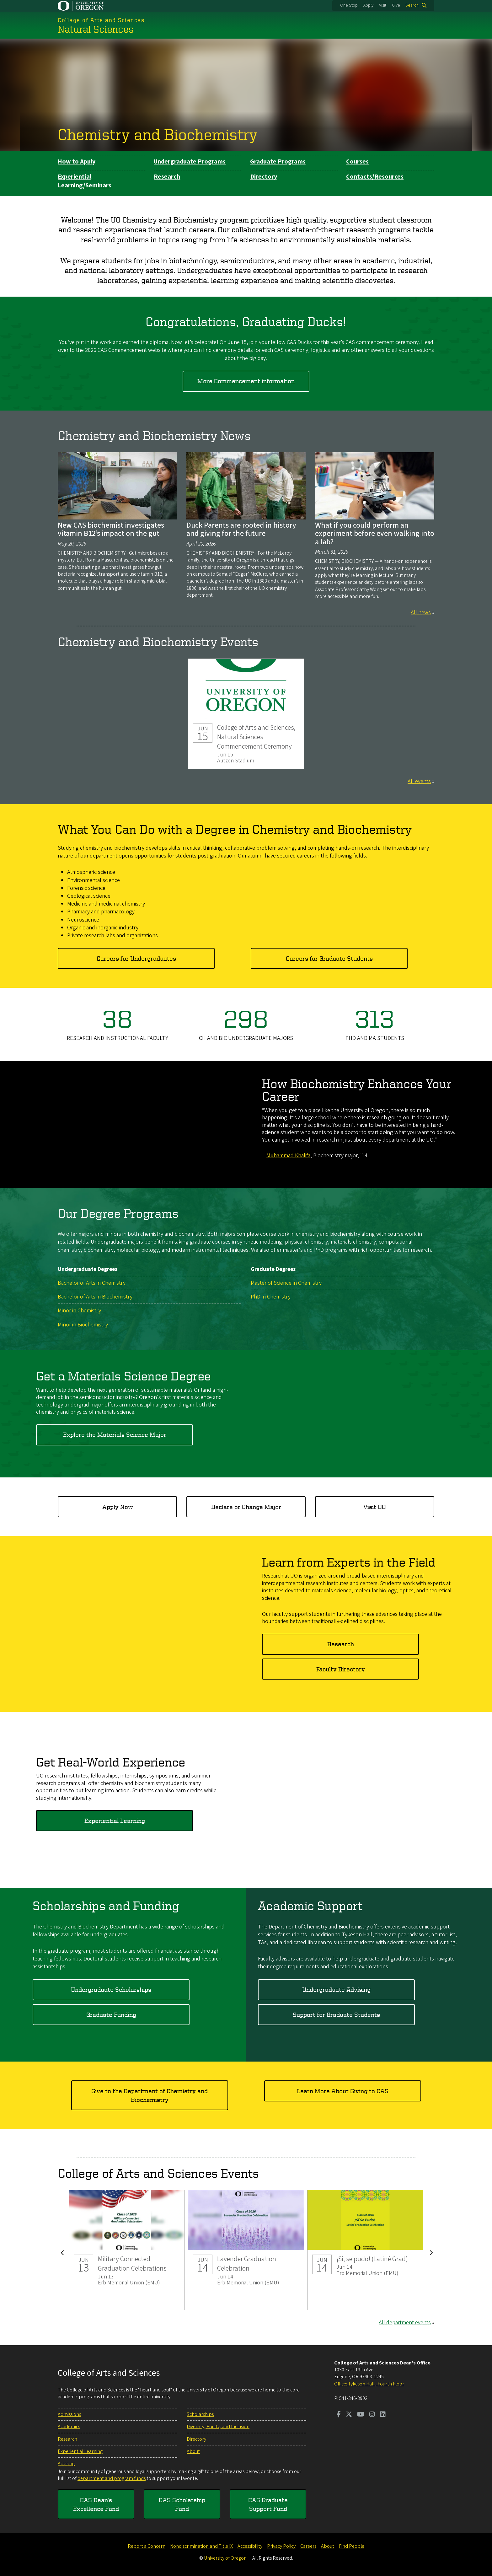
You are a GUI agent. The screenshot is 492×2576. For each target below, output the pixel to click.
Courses (357, 161)
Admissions (69, 2414)
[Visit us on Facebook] (338, 2415)
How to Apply (76, 161)
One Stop (349, 5)
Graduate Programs (278, 161)
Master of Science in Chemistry (286, 1283)
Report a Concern (146, 2546)
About (193, 2451)
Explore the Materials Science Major (114, 1434)
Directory (263, 176)
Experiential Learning (114, 1820)
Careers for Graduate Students (329, 958)
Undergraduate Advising (336, 1989)
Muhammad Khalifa (288, 1155)
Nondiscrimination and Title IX (201, 2546)
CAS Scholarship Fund (182, 2504)
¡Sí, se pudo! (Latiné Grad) (365, 2250)
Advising (66, 2463)
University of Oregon (225, 2558)
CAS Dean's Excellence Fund (96, 2504)
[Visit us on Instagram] (372, 2415)
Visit (382, 5)
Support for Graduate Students (336, 2014)
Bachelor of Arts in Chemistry (92, 1283)
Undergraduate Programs (190, 161)
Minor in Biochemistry (83, 1324)
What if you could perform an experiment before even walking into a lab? (374, 533)
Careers (308, 2546)
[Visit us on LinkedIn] (382, 2415)
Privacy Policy (281, 2546)
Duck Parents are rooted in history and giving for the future (241, 529)
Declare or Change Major (246, 1506)
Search (412, 5)
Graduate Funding (111, 2014)
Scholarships (200, 2414)
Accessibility (250, 2546)
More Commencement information (246, 381)
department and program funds (112, 2478)
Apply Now (117, 1506)
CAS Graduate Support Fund (268, 2504)
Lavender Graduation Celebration (246, 2250)
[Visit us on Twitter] (349, 2415)
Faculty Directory (340, 1668)
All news (421, 612)
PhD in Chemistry (271, 1297)
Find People (351, 2546)
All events (419, 781)
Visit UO (374, 1506)
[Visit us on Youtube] (361, 2415)
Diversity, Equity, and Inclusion (218, 2426)
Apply (368, 5)
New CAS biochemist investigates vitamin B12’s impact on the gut (111, 529)
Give (396, 5)
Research (167, 176)
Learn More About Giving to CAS (342, 2090)
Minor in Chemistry (79, 1311)
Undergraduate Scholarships (111, 1989)
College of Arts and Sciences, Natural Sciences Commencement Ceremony (246, 713)
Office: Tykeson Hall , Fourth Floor (369, 2383)
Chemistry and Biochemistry (158, 134)
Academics (69, 2426)
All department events (405, 2322)
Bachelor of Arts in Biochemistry (95, 1297)
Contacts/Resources (375, 176)
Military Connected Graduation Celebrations (127, 2250)
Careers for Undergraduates (136, 958)
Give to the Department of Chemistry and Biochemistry (149, 2095)
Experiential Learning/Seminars (84, 181)
